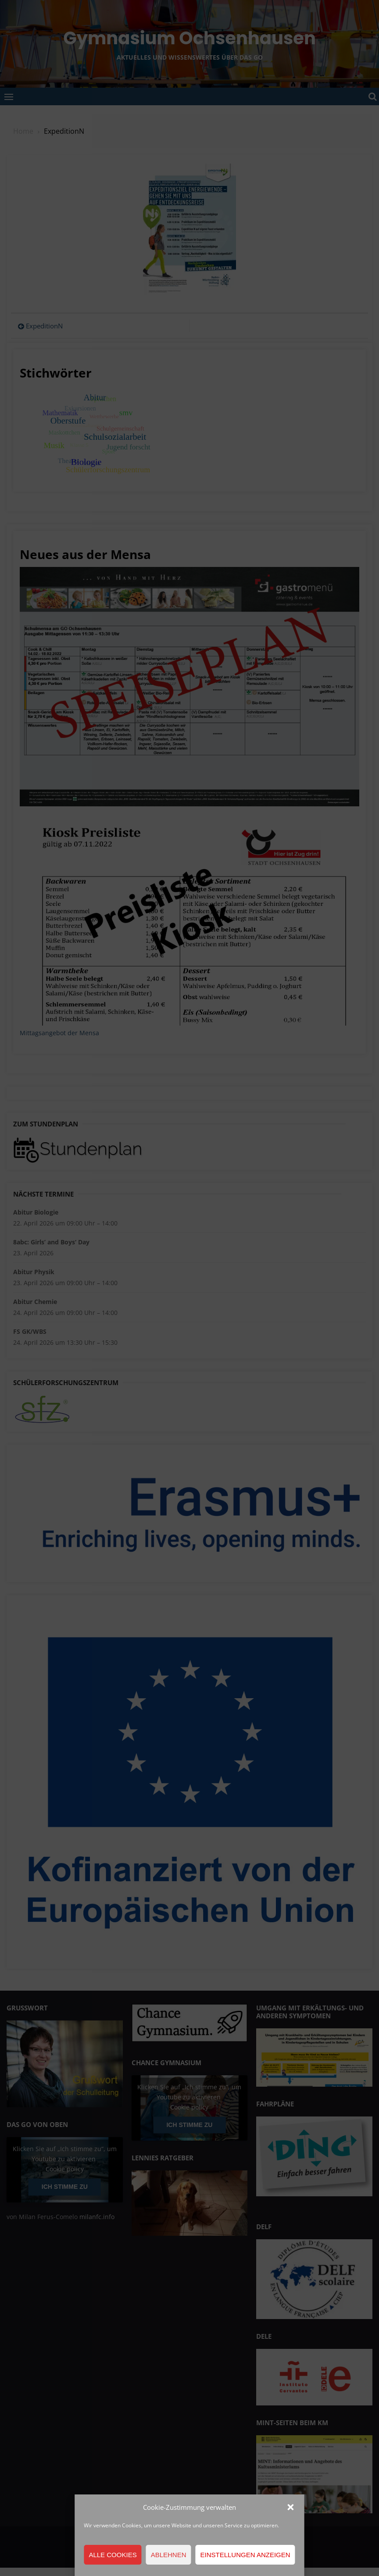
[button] (290, 2507)
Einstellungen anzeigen (245, 2554)
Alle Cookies (112, 2554)
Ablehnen (168, 2554)
